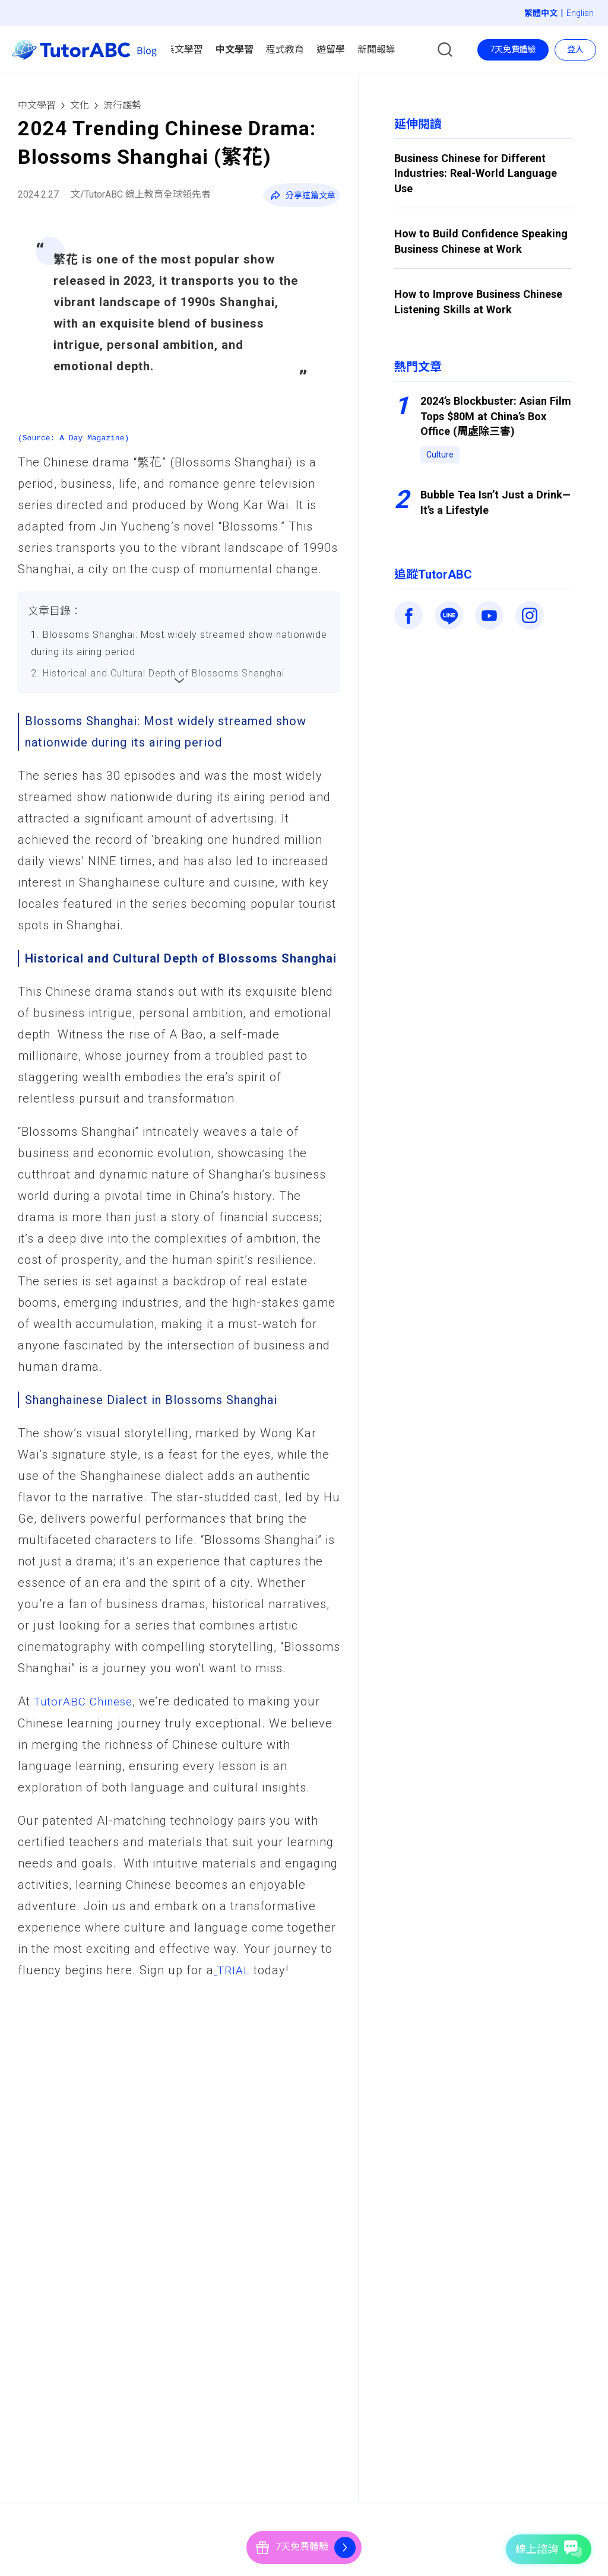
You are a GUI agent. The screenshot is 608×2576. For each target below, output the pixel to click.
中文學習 (37, 105)
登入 (575, 49)
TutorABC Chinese (86, 1701)
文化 (79, 105)
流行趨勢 (122, 105)
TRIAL (233, 1969)
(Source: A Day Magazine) (73, 438)
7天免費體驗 (513, 49)
